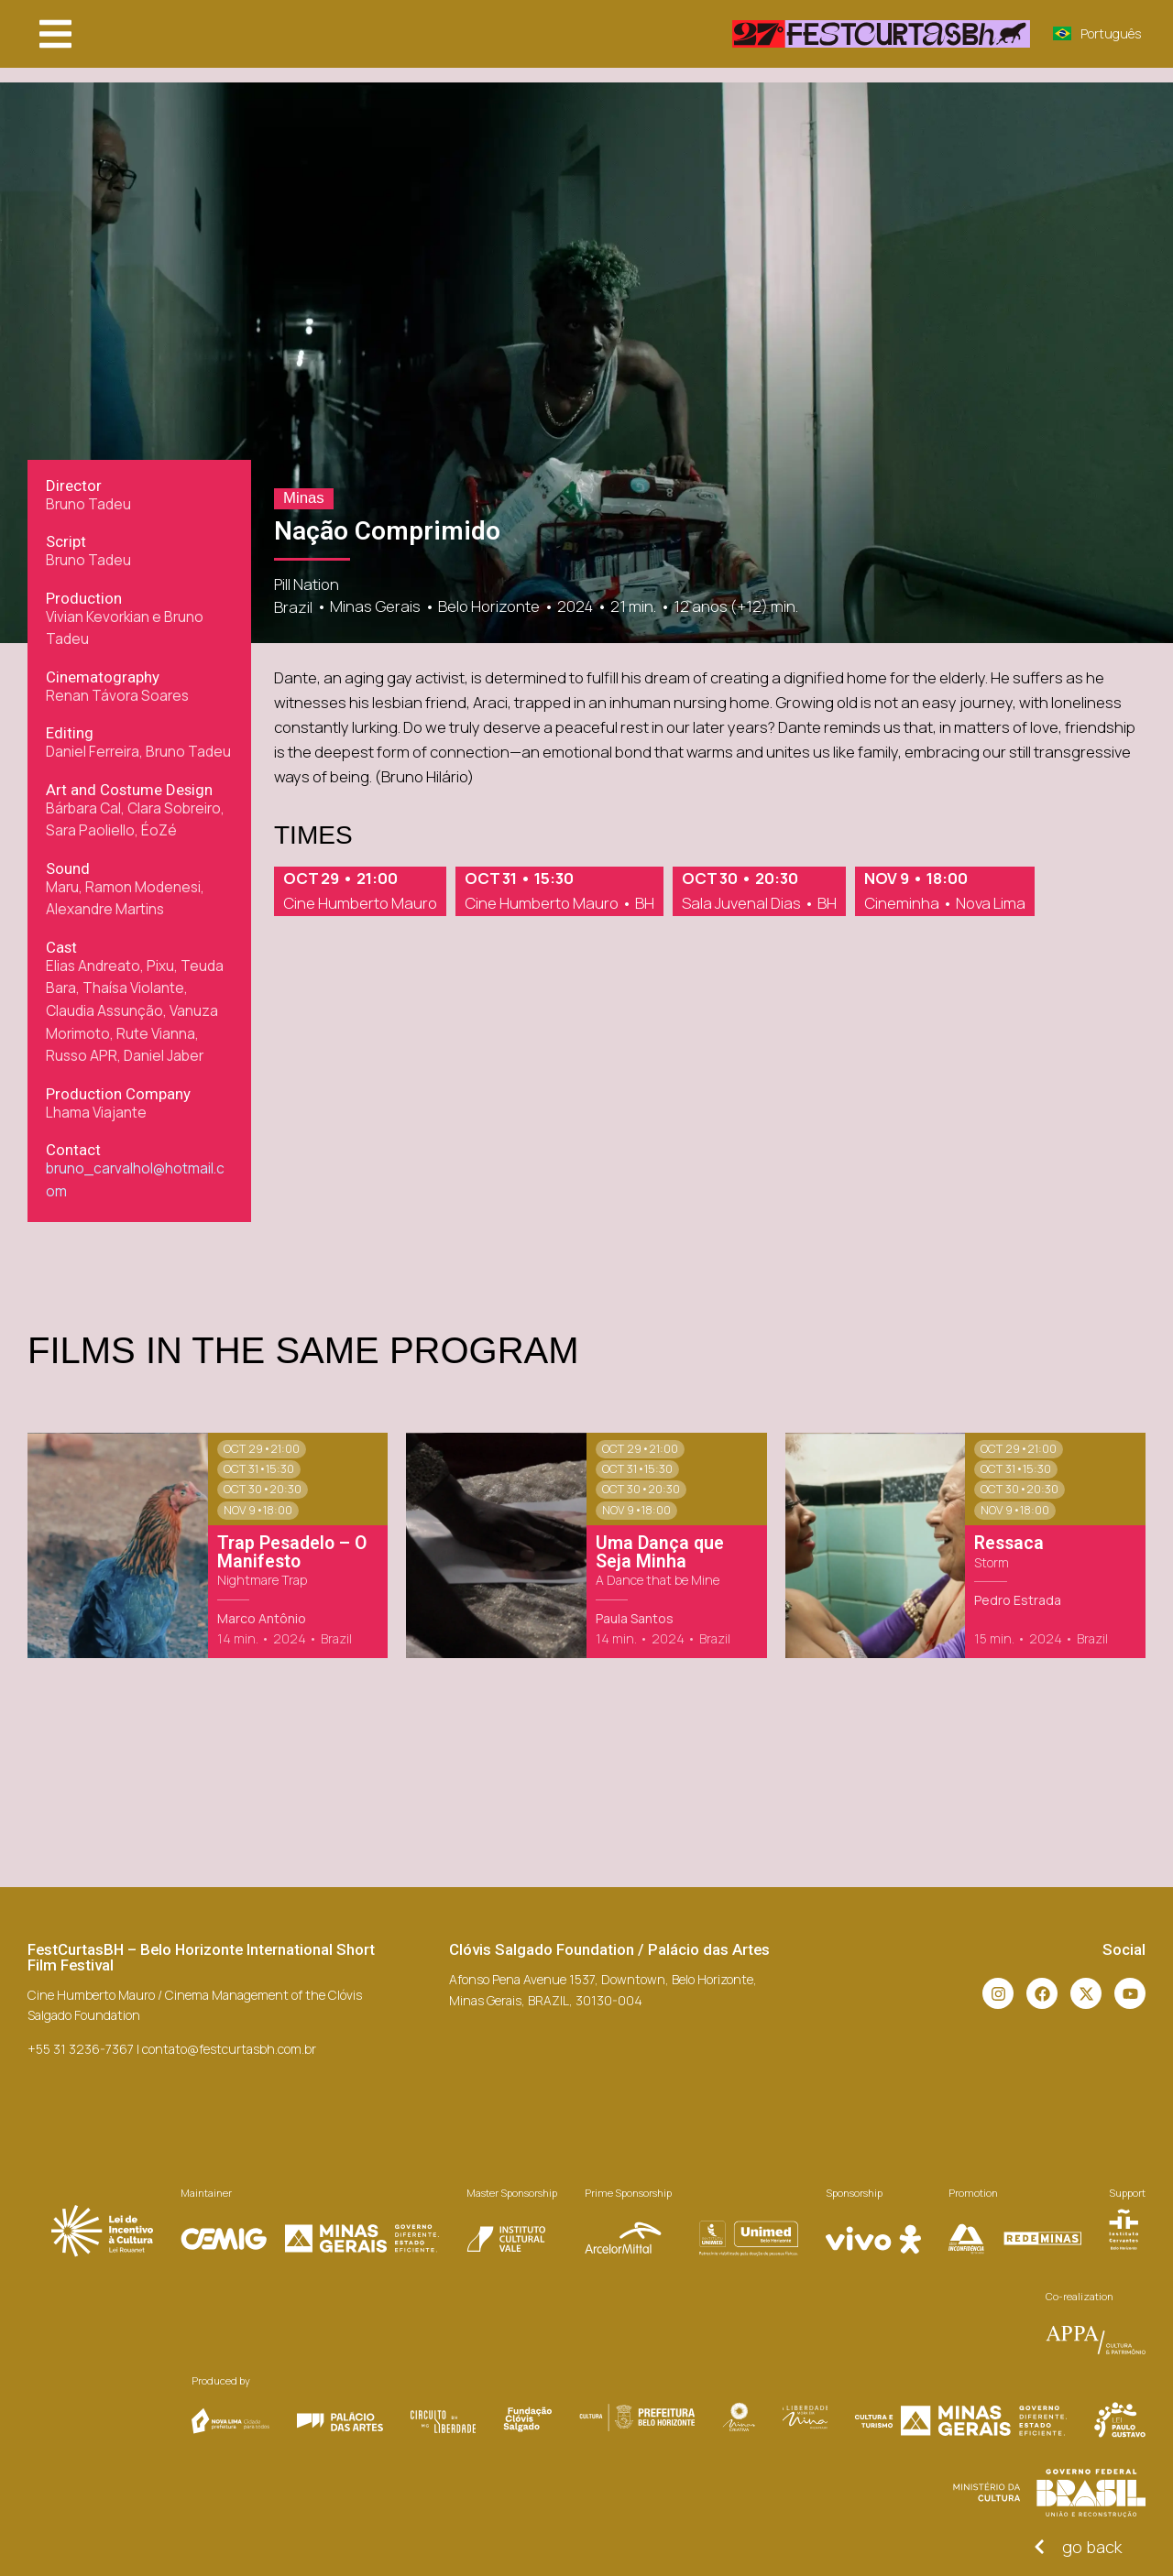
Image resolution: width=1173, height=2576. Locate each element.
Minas (303, 498)
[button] (55, 34)
